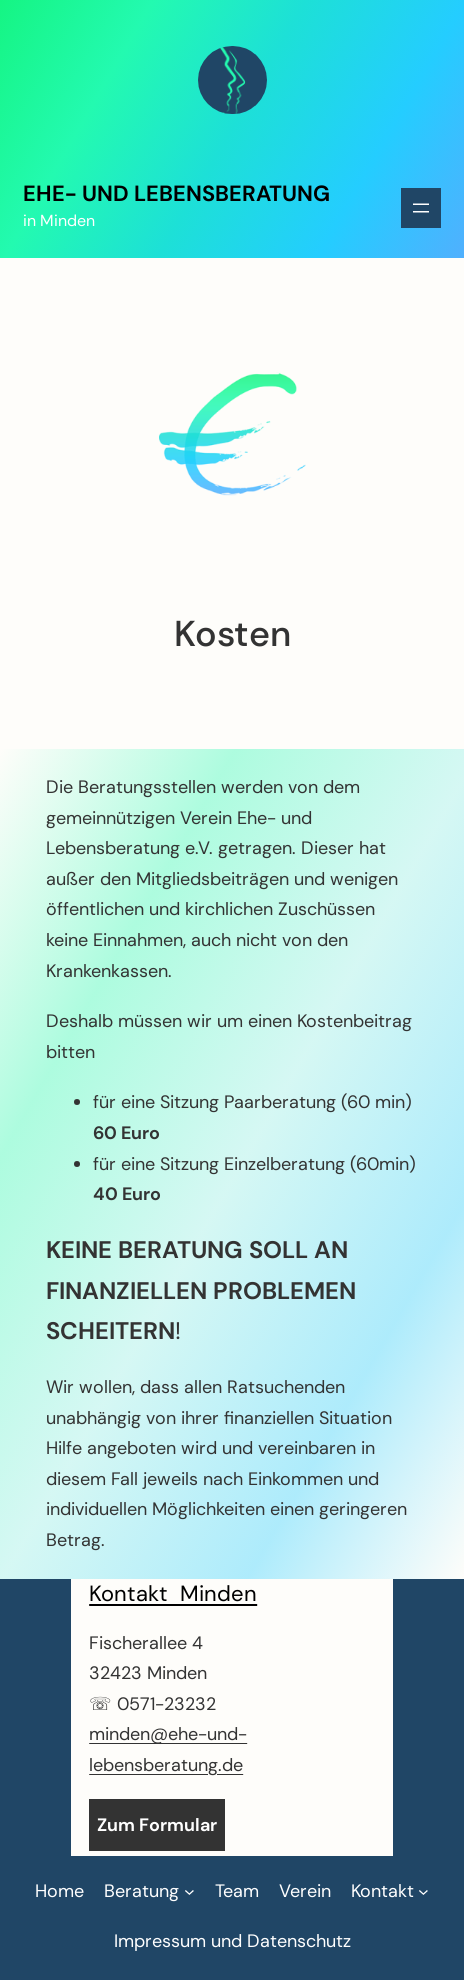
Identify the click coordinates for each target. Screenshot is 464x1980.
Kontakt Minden (173, 1593)
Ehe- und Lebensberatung (176, 193)
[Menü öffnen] (421, 208)
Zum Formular (157, 1825)
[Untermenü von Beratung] (149, 1891)
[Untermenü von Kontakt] (390, 1891)
